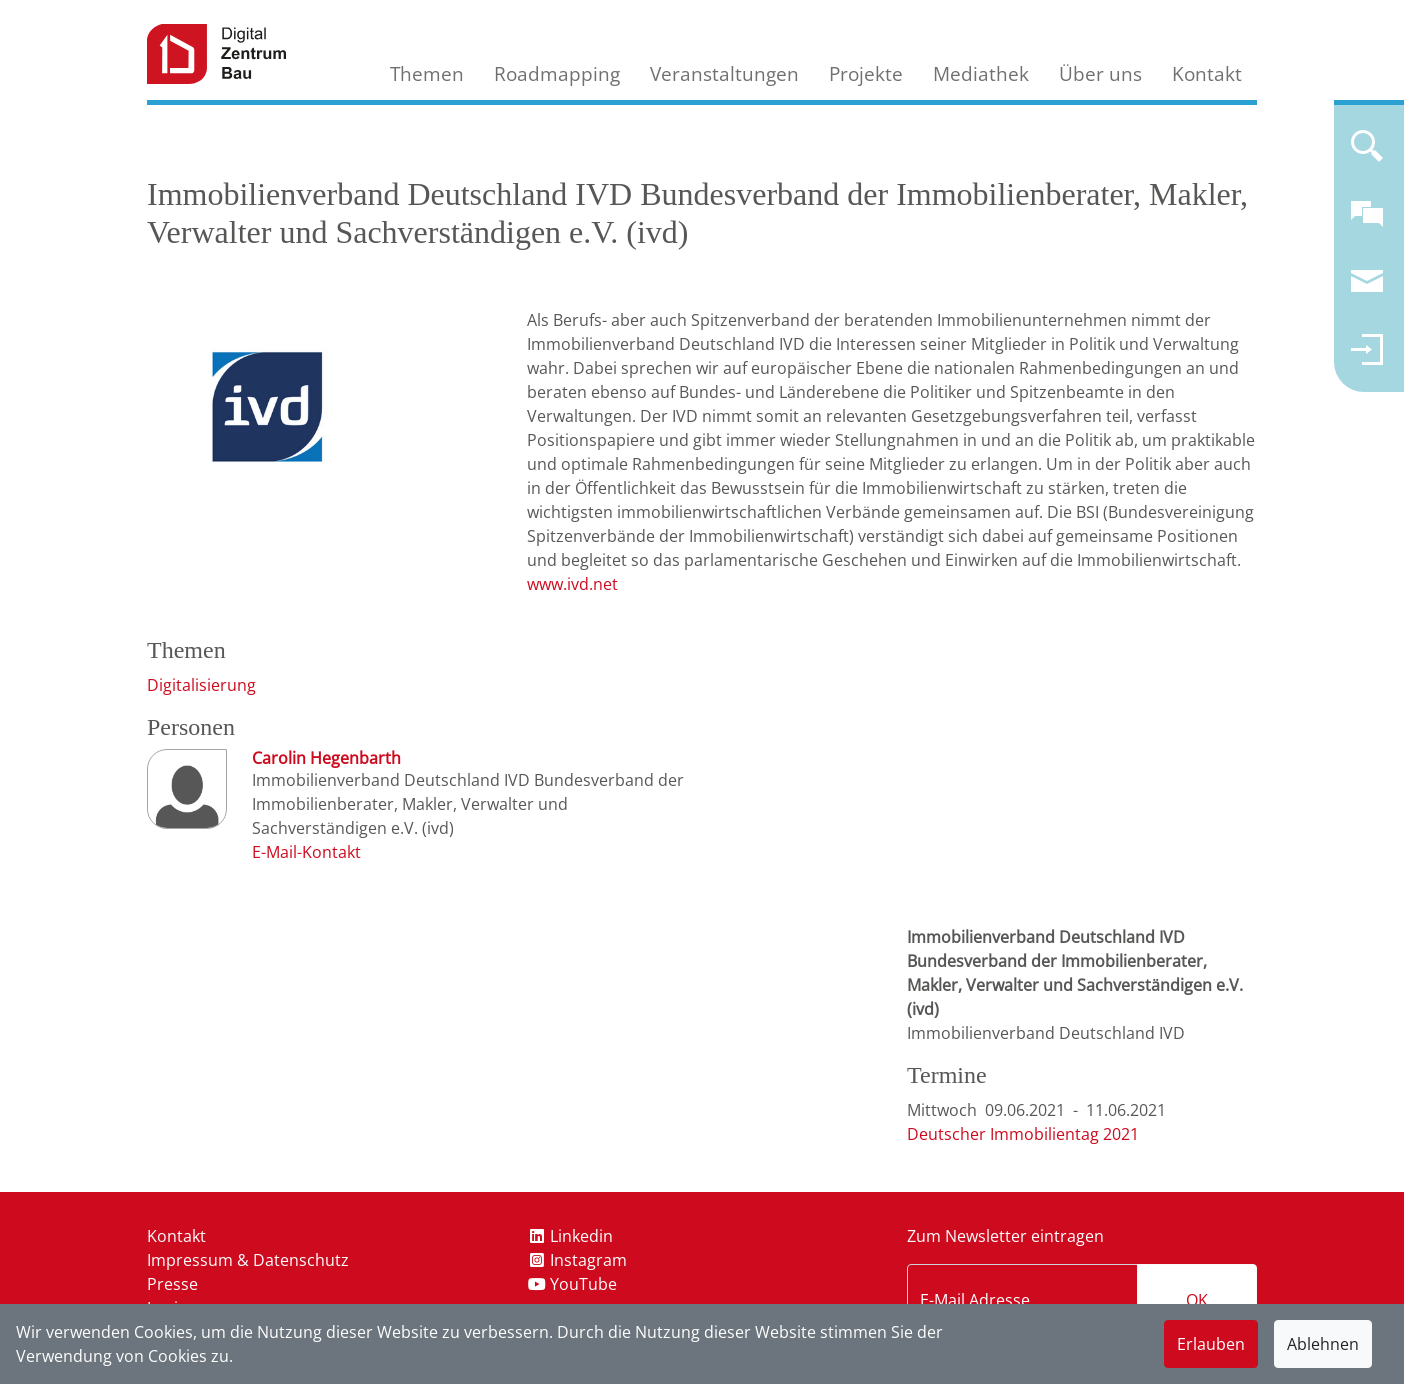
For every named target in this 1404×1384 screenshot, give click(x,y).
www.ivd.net (572, 584)
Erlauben (1211, 1344)
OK (1197, 1300)
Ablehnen (1323, 1344)
